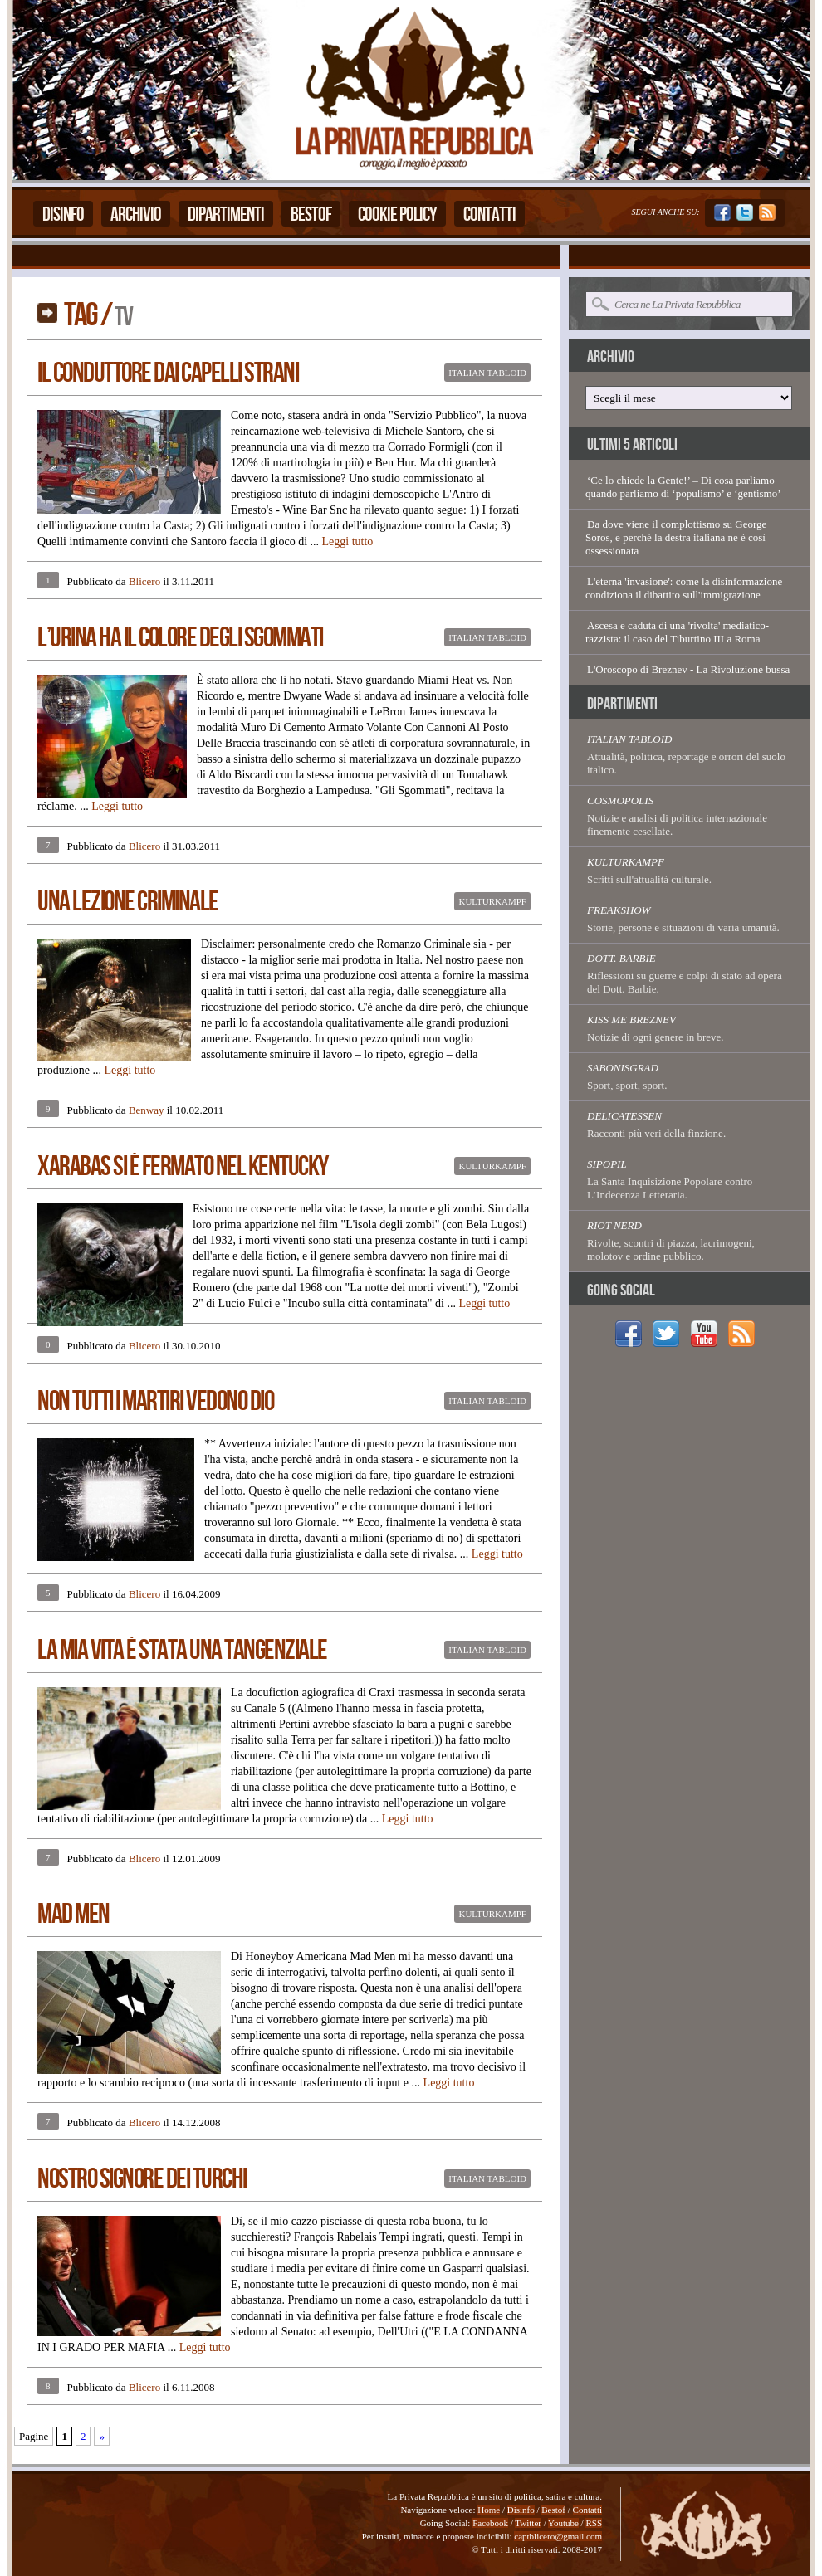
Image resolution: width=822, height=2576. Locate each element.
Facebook (490, 2523)
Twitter (528, 2523)
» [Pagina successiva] (102, 2436)
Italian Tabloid (487, 373)
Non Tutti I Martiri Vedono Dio (155, 1401)
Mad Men (73, 1914)
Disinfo (63, 214)
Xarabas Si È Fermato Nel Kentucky (182, 1166)
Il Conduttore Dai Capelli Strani (167, 373)
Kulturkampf (492, 901)
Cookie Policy (397, 214)
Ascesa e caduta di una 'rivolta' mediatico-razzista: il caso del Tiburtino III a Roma (677, 632)
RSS (593, 2523)
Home (488, 2510)
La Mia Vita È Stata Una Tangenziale (182, 1650)
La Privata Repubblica (413, 90)
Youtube (563, 2523)
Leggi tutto (348, 541)
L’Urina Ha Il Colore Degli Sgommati (180, 638)
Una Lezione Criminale (127, 902)
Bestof (311, 214)
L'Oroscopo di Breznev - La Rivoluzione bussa (688, 669)
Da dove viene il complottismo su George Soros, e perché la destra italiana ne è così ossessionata (675, 537)
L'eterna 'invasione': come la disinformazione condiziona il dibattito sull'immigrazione (683, 588)
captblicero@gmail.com (558, 2536)
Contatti (489, 214)
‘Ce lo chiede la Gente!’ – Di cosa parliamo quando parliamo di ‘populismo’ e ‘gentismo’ (683, 487)
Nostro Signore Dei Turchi (142, 2179)
